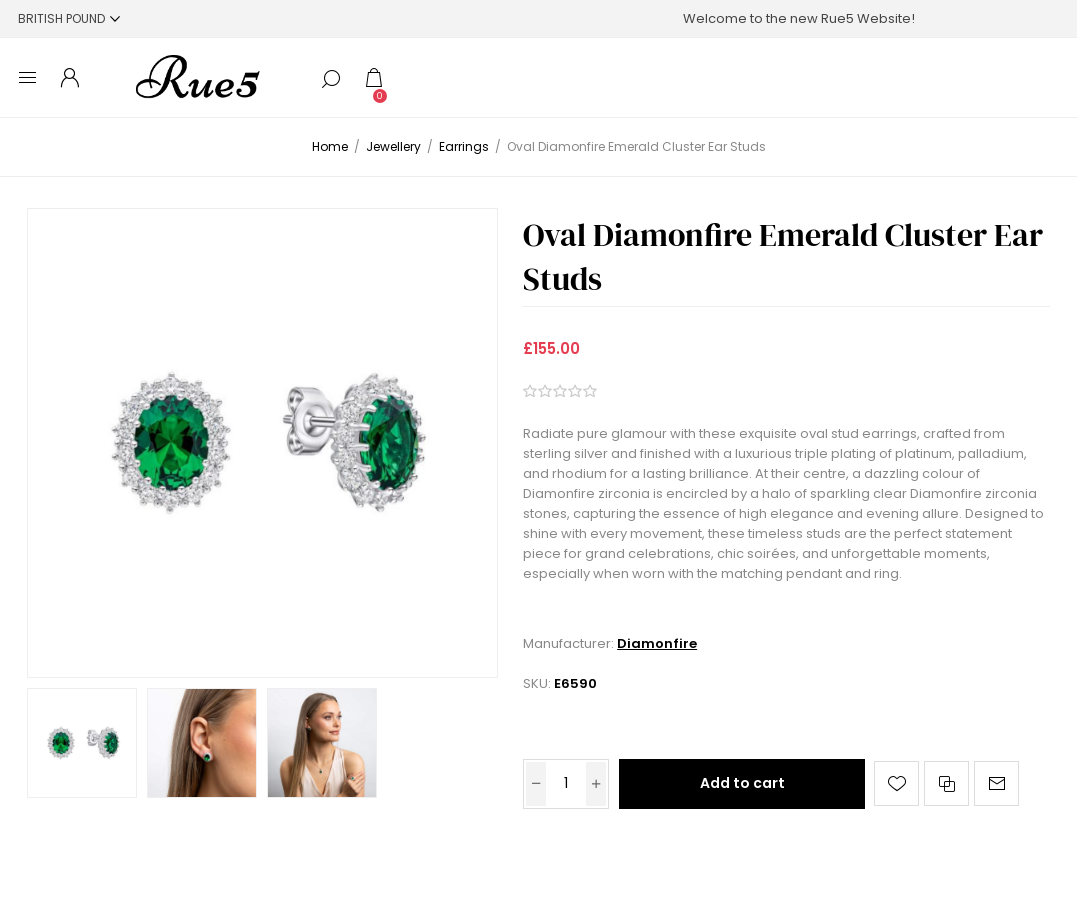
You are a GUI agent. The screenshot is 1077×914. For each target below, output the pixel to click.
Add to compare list (946, 783)
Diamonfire (657, 643)
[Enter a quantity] (566, 784)
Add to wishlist (896, 783)
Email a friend (996, 783)
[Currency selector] (69, 18)
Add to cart (742, 783)
